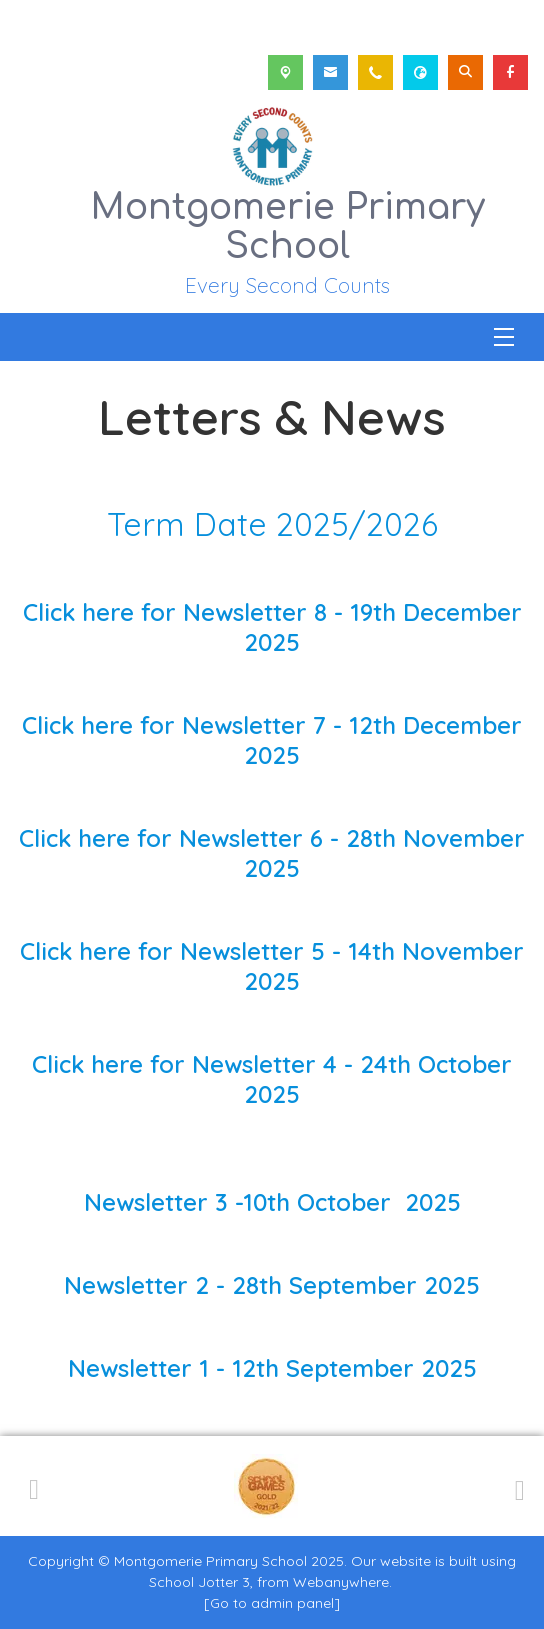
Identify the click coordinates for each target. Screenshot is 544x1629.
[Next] (517, 1487)
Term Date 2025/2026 (272, 524)
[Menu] (504, 337)
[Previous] (34, 1486)
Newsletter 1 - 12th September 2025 (272, 1368)
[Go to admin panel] (272, 1603)
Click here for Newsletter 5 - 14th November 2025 (272, 966)
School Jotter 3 (199, 1582)
